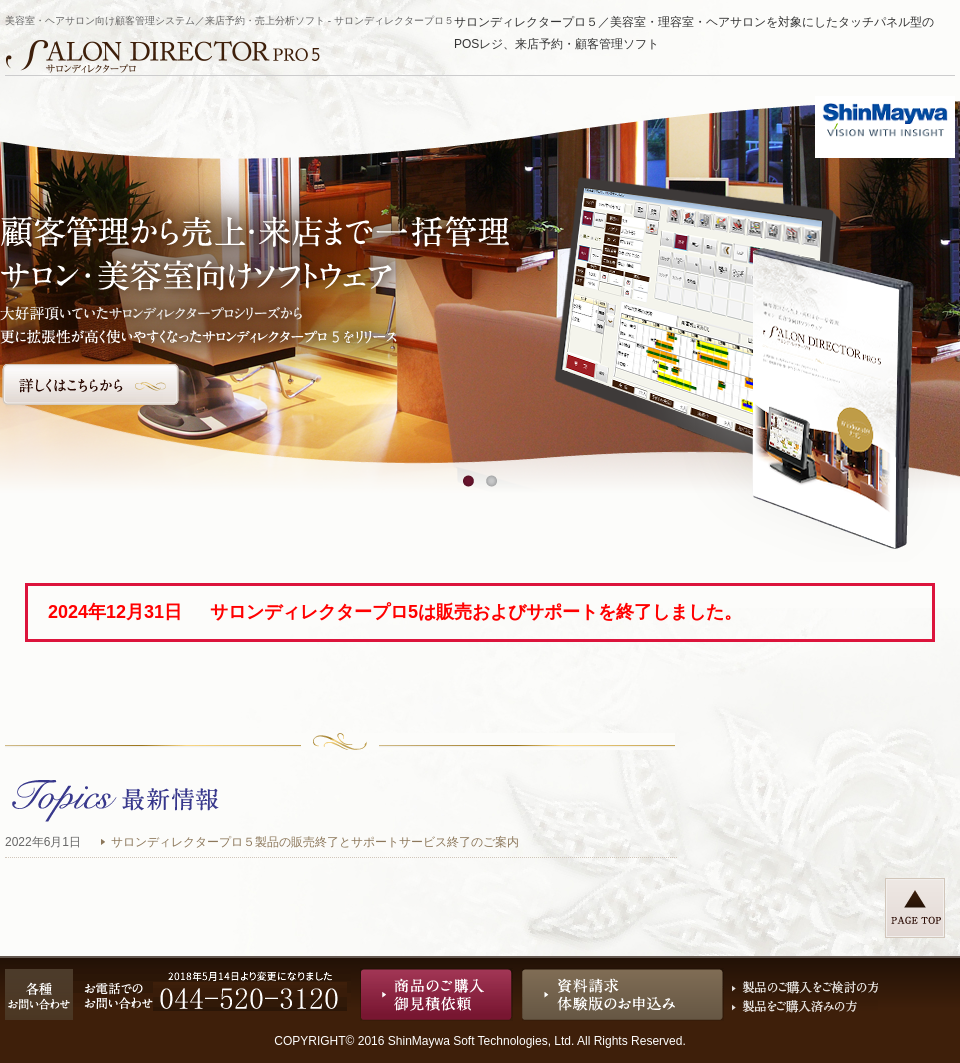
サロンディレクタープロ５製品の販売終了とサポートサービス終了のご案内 (315, 842)
